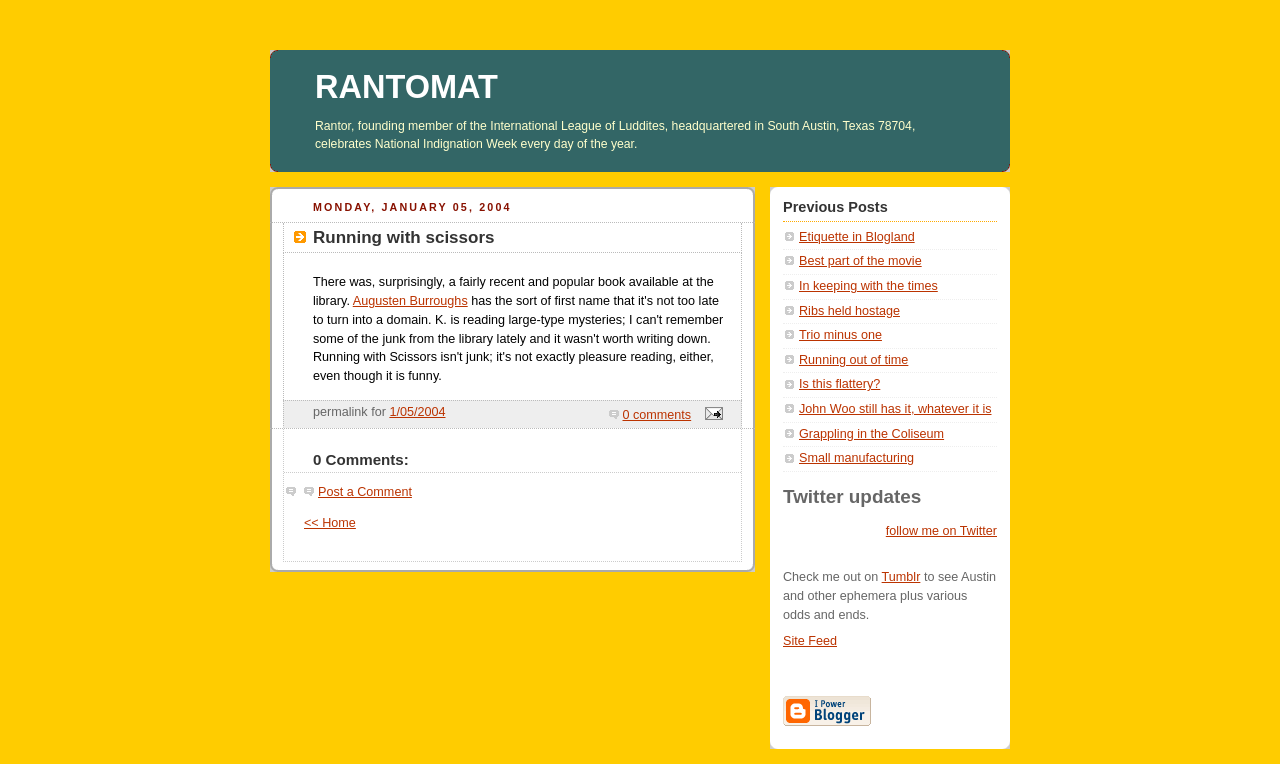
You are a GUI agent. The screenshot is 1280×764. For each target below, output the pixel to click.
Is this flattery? (839, 384)
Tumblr (901, 577)
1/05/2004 (417, 412)
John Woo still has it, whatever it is (895, 409)
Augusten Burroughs (410, 301)
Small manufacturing (856, 458)
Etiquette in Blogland (857, 237)
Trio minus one (840, 335)
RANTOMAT (406, 87)
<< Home (330, 523)
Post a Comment (365, 492)
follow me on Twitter (941, 531)
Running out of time (853, 360)
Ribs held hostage (849, 311)
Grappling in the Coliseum (871, 434)
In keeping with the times (868, 286)
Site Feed (810, 641)
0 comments (657, 415)
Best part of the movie (860, 261)
